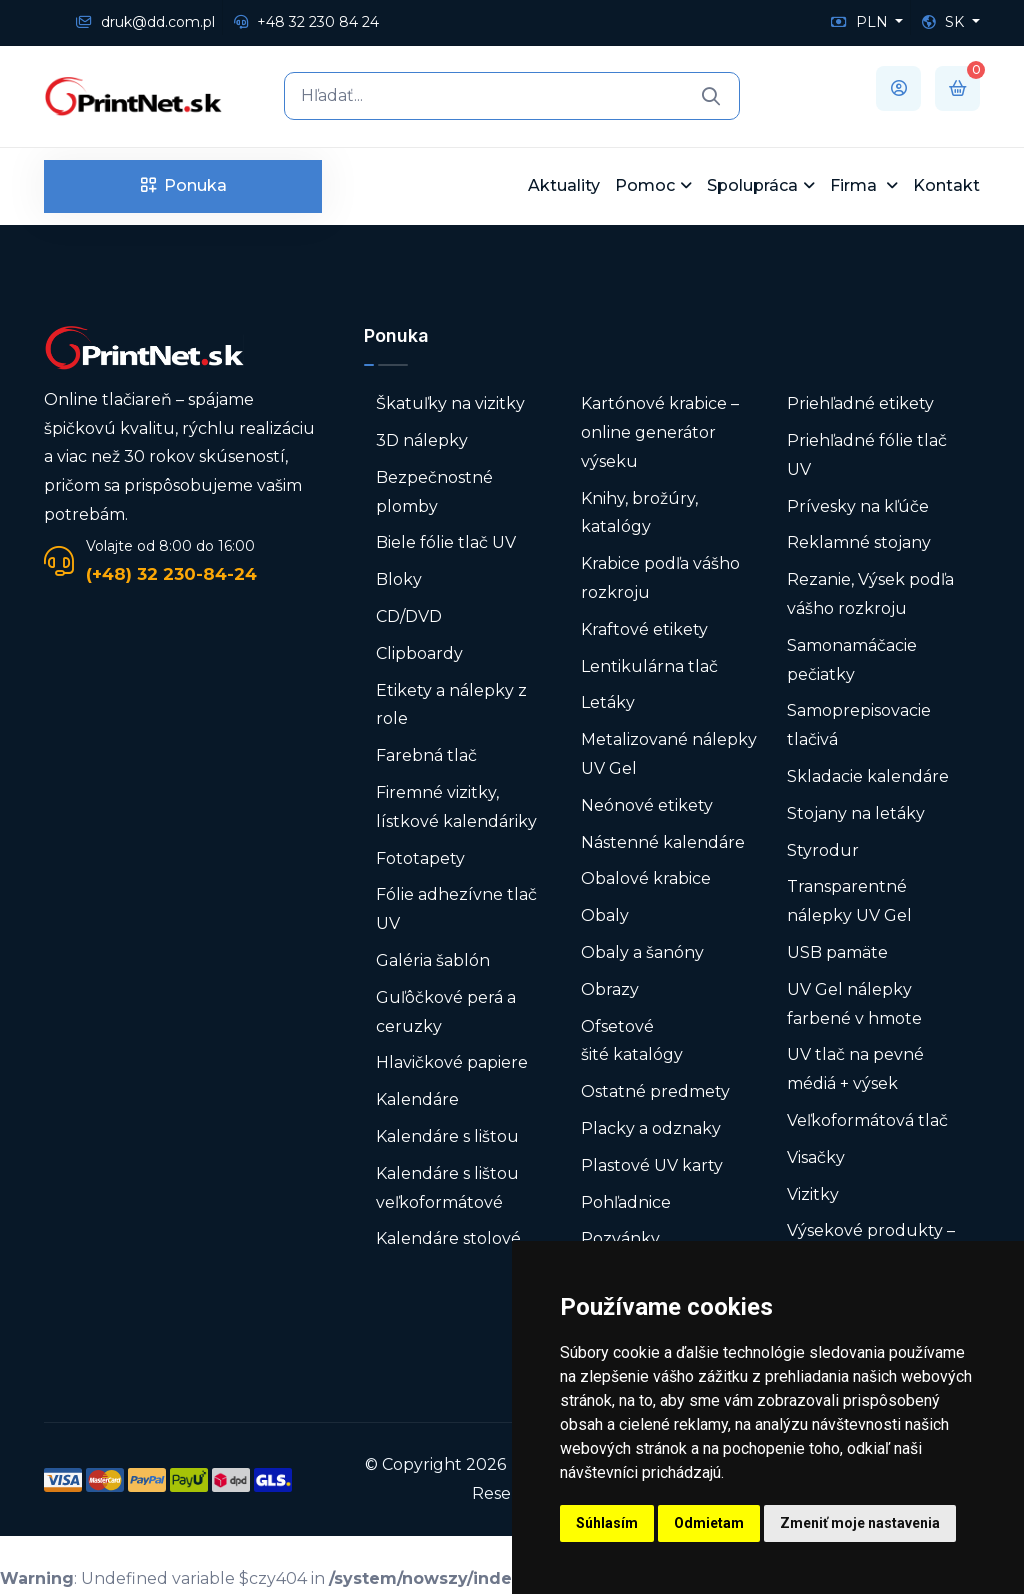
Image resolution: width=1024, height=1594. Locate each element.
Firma (855, 185)
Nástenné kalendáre (663, 842)
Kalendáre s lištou (447, 1136)
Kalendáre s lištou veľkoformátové (447, 1188)
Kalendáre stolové (448, 1238)
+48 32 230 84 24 (306, 22)
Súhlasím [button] (607, 1523)
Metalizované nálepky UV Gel (669, 754)
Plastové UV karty (654, 1165)
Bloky (399, 579)
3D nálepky (422, 440)
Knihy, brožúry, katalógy (639, 513)
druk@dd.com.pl (145, 22)
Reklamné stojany (859, 542)
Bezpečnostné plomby (434, 492)
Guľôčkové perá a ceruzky (446, 1012)
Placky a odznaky (651, 1128)
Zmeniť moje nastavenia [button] (860, 1523)
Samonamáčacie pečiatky (852, 660)
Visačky (816, 1157)
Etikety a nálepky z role (451, 705)
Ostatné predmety (655, 1091)
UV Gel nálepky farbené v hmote (854, 1004)
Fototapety (420, 858)
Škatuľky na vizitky (450, 403)
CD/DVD (409, 616)
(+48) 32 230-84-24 (171, 574)
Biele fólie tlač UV (446, 542)
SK (945, 22)
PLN (861, 22)
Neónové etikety (647, 805)
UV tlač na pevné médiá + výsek (855, 1069)
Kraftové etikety (644, 629)
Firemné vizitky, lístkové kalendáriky (456, 807)
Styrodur (823, 850)
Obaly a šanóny (642, 952)
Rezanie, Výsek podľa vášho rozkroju (870, 594)
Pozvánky (620, 1238)
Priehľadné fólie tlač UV (867, 455)
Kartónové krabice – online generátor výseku (660, 432)
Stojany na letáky (856, 813)
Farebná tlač (426, 755)
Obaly (605, 915)
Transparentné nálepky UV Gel (849, 901)
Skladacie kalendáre (868, 776)
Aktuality (564, 185)
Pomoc (645, 185)
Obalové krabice (646, 878)
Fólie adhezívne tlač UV (456, 909)
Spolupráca (752, 185)
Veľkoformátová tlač (867, 1120)
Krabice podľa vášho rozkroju (660, 578)
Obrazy (610, 989)
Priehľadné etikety (860, 403)
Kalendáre (417, 1099)
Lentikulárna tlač (649, 666)
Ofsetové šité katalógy (634, 1041)
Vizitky (813, 1194)
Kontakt (946, 185)
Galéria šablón (433, 960)
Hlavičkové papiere (452, 1062)
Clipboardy (419, 653)
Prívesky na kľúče (858, 506)
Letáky (608, 702)
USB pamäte (837, 952)
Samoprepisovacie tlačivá (859, 725)
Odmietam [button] (709, 1523)
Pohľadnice (626, 1202)
